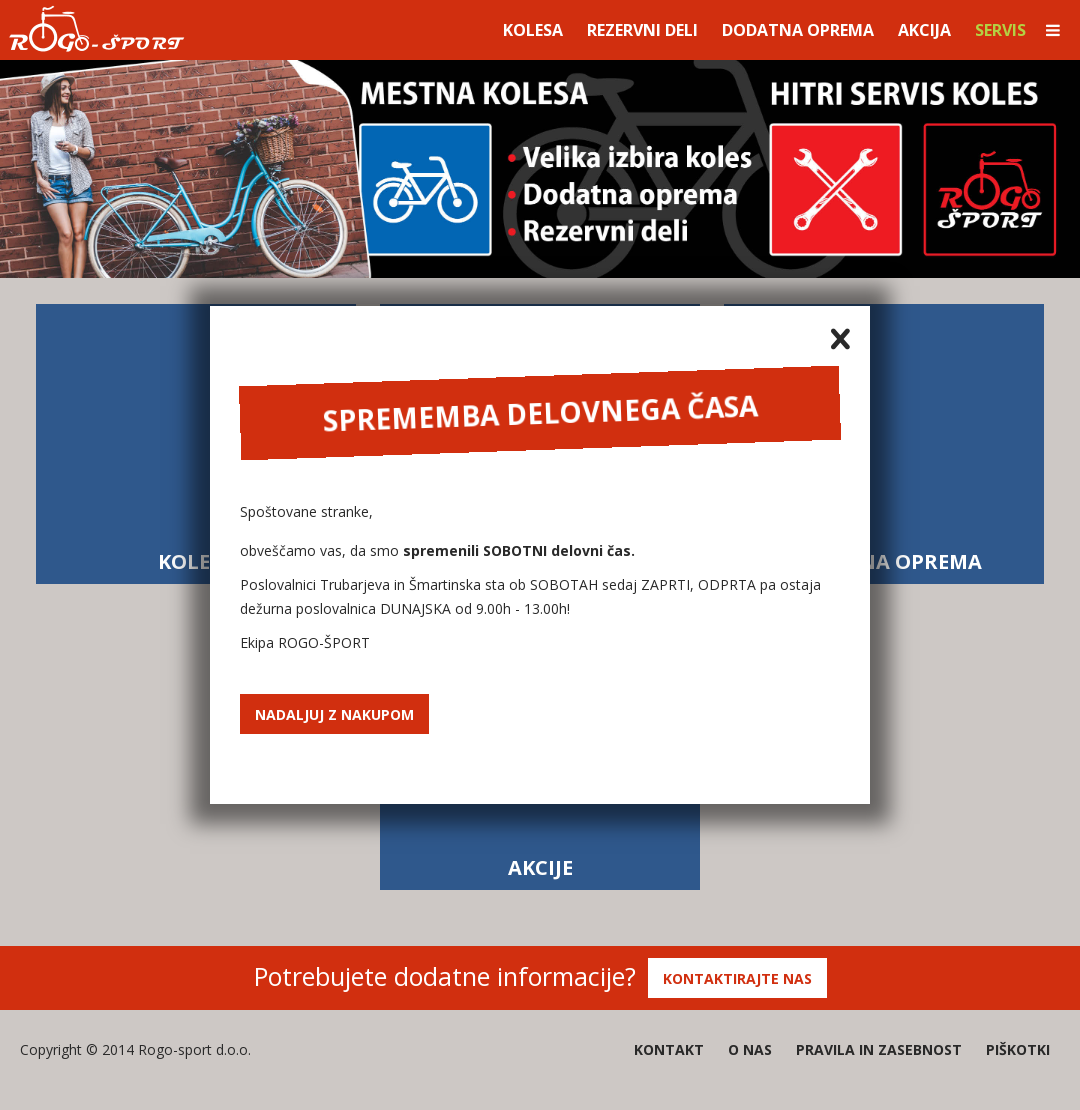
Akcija (924, 30)
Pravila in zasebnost (879, 1049)
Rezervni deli (642, 30)
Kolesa (533, 30)
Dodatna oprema (798, 30)
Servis (1000, 30)
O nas (750, 1049)
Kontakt (669, 1049)
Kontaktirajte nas (737, 978)
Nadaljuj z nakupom (334, 714)
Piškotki (1018, 1049)
